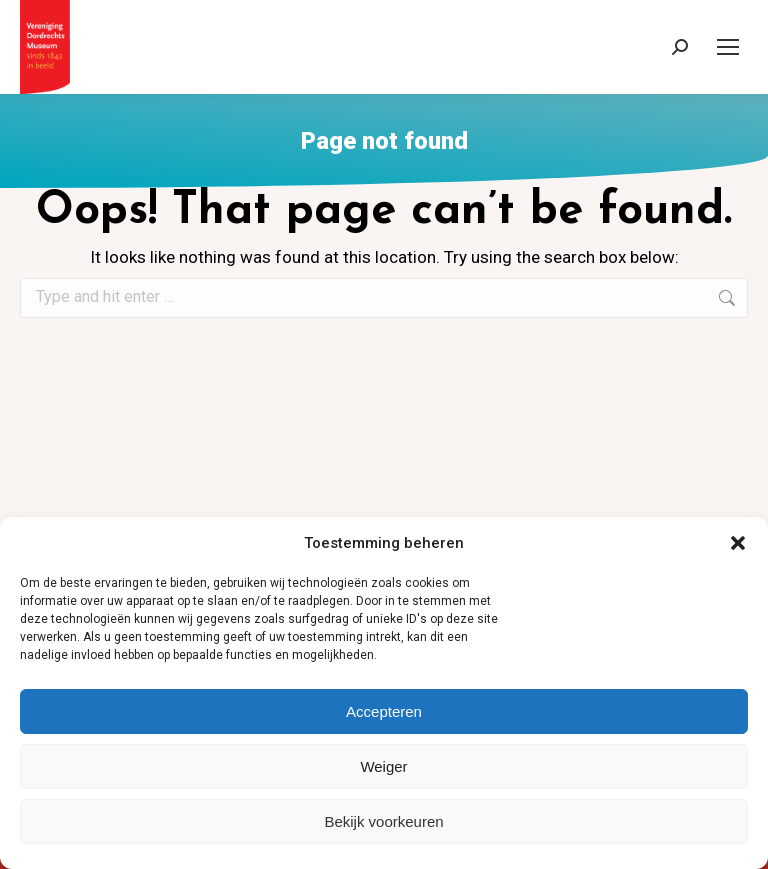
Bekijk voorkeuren (383, 821)
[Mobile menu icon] (728, 47)
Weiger (383, 766)
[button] (738, 543)
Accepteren (384, 711)
